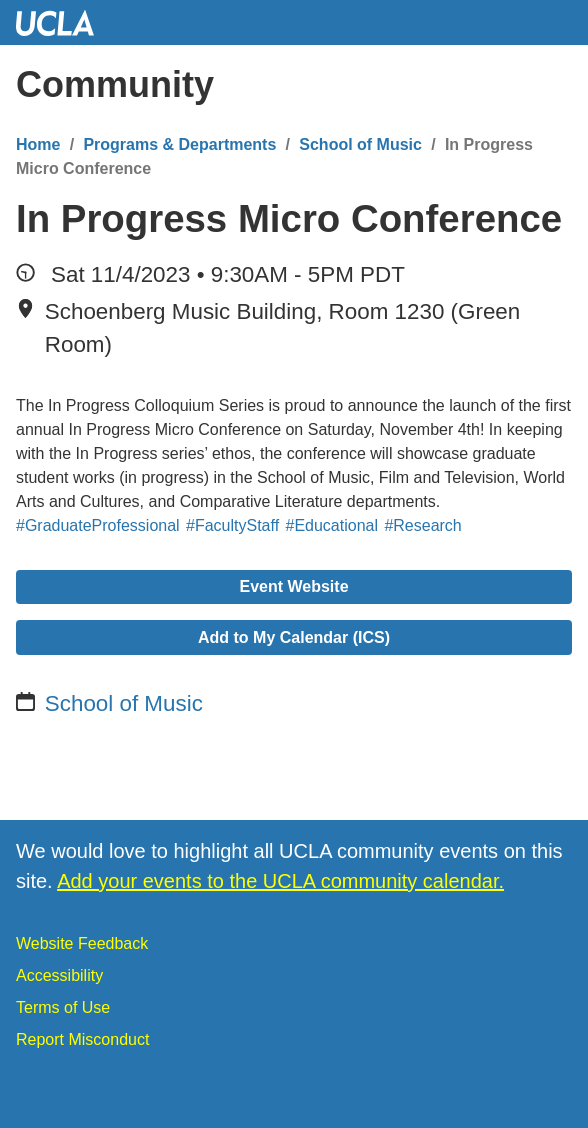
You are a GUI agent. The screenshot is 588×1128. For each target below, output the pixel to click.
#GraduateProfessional (98, 525)
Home (38, 144)
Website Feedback (82, 943)
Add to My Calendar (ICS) (294, 637)
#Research (422, 525)
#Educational (332, 525)
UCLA (64, 22)
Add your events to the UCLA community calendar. (280, 881)
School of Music (360, 144)
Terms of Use (63, 1007)
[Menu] (553, 85)
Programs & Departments (179, 144)
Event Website (293, 586)
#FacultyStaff (232, 525)
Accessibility (59, 975)
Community (115, 84)
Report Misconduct (82, 1039)
